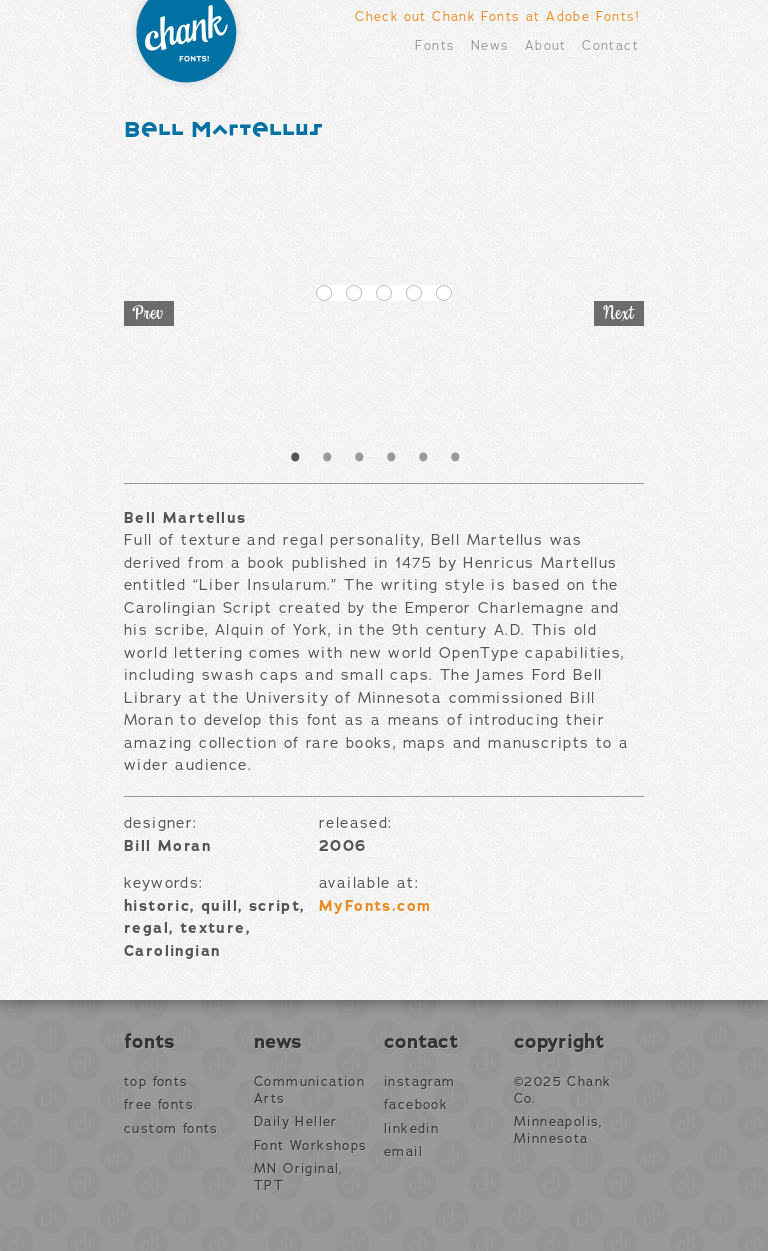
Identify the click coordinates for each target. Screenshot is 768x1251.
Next (619, 313)
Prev (149, 313)
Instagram (420, 1082)
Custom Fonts (171, 1129)
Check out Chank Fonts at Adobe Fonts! (497, 16)
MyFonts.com (375, 906)
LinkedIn (411, 1129)
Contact (610, 45)
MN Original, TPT (298, 1177)
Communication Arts (309, 1090)
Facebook (416, 1105)
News (490, 45)
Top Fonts (156, 1082)
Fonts (435, 45)
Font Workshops (311, 1146)
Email (403, 1152)
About (546, 45)
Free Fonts (159, 1105)
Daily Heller (296, 1122)
